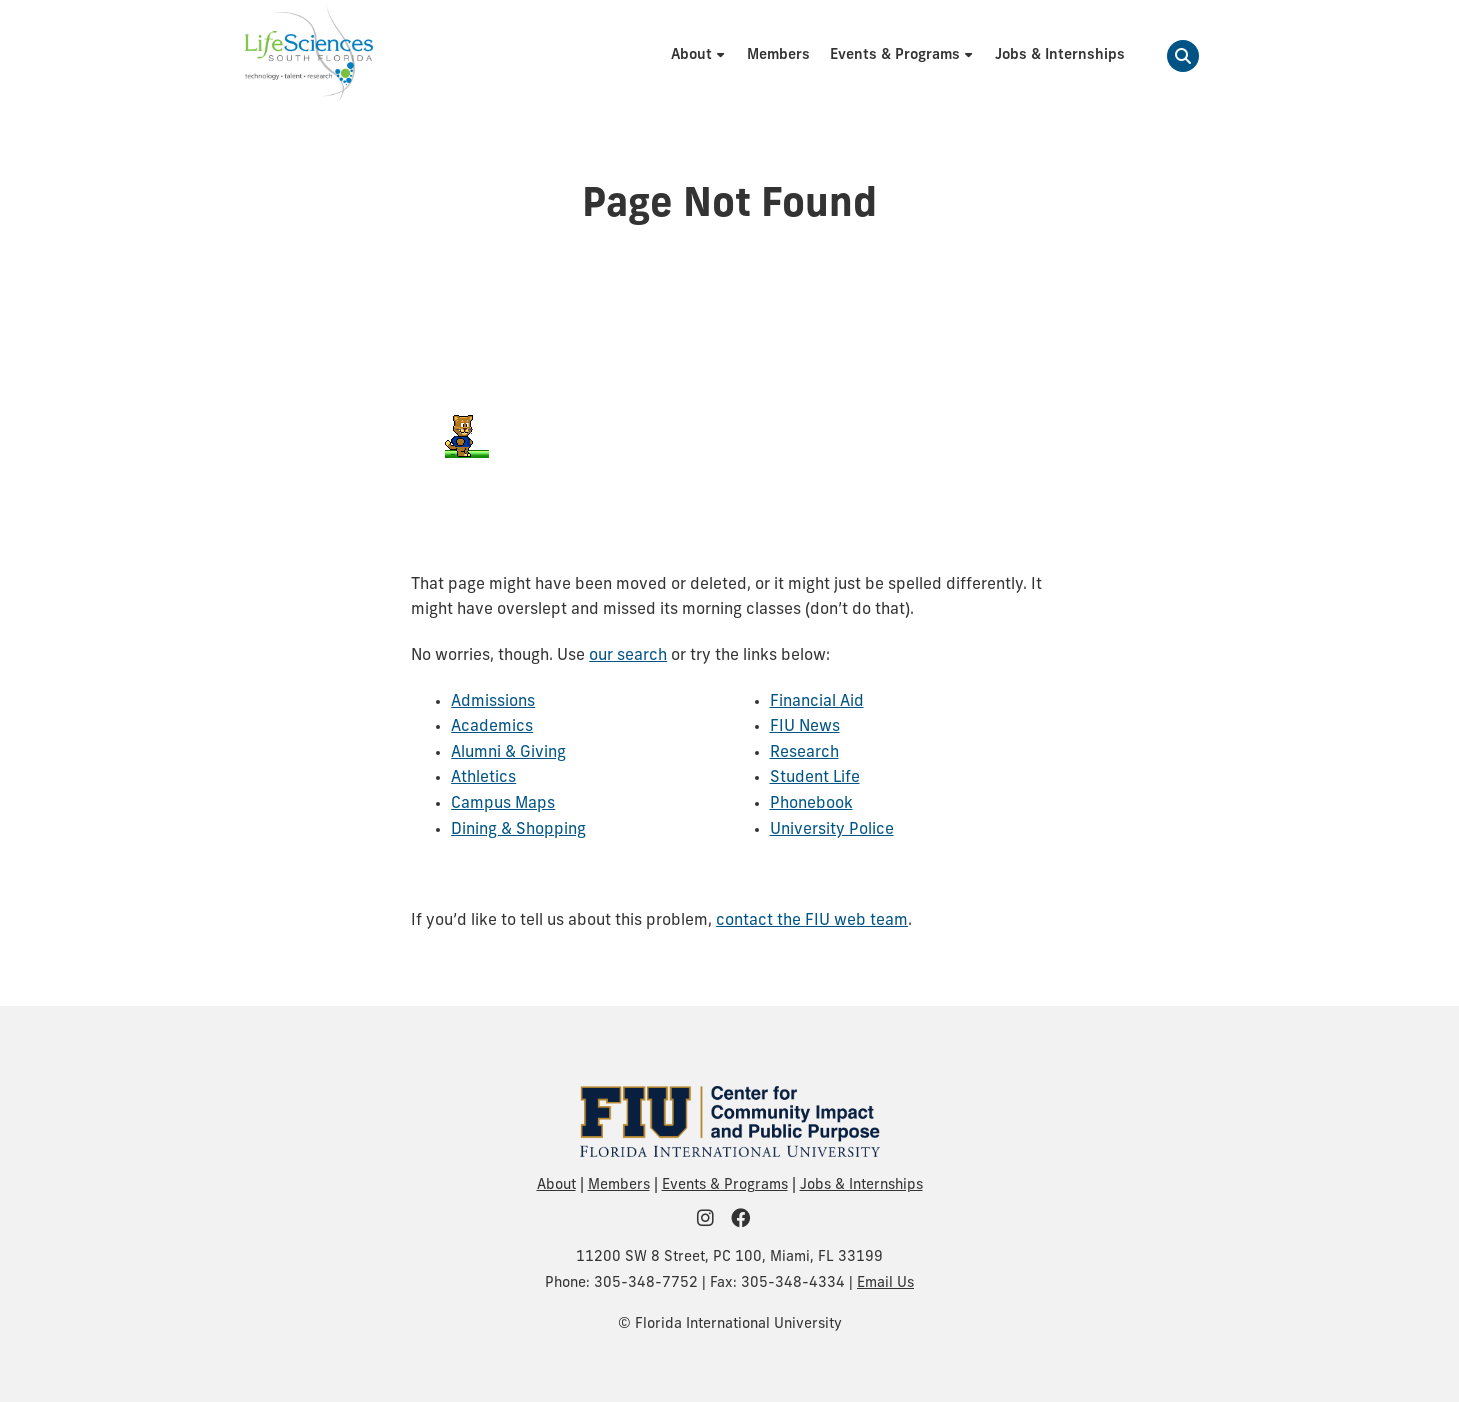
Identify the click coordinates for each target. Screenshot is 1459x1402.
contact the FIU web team (812, 921)
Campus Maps (503, 804)
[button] (1183, 56)
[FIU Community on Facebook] (747, 1220)
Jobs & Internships (861, 1185)
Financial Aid (817, 702)
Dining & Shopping (518, 830)
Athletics (483, 778)
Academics (492, 727)
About (556, 1185)
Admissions (493, 702)
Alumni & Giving (508, 753)
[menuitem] (699, 55)
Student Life (815, 778)
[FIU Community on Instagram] (712, 1220)
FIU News (805, 727)
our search (628, 656)
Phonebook (811, 804)
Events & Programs (725, 1185)
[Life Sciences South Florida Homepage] (309, 56)
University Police (832, 830)
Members (619, 1185)
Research (804, 753)
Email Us (885, 1283)
